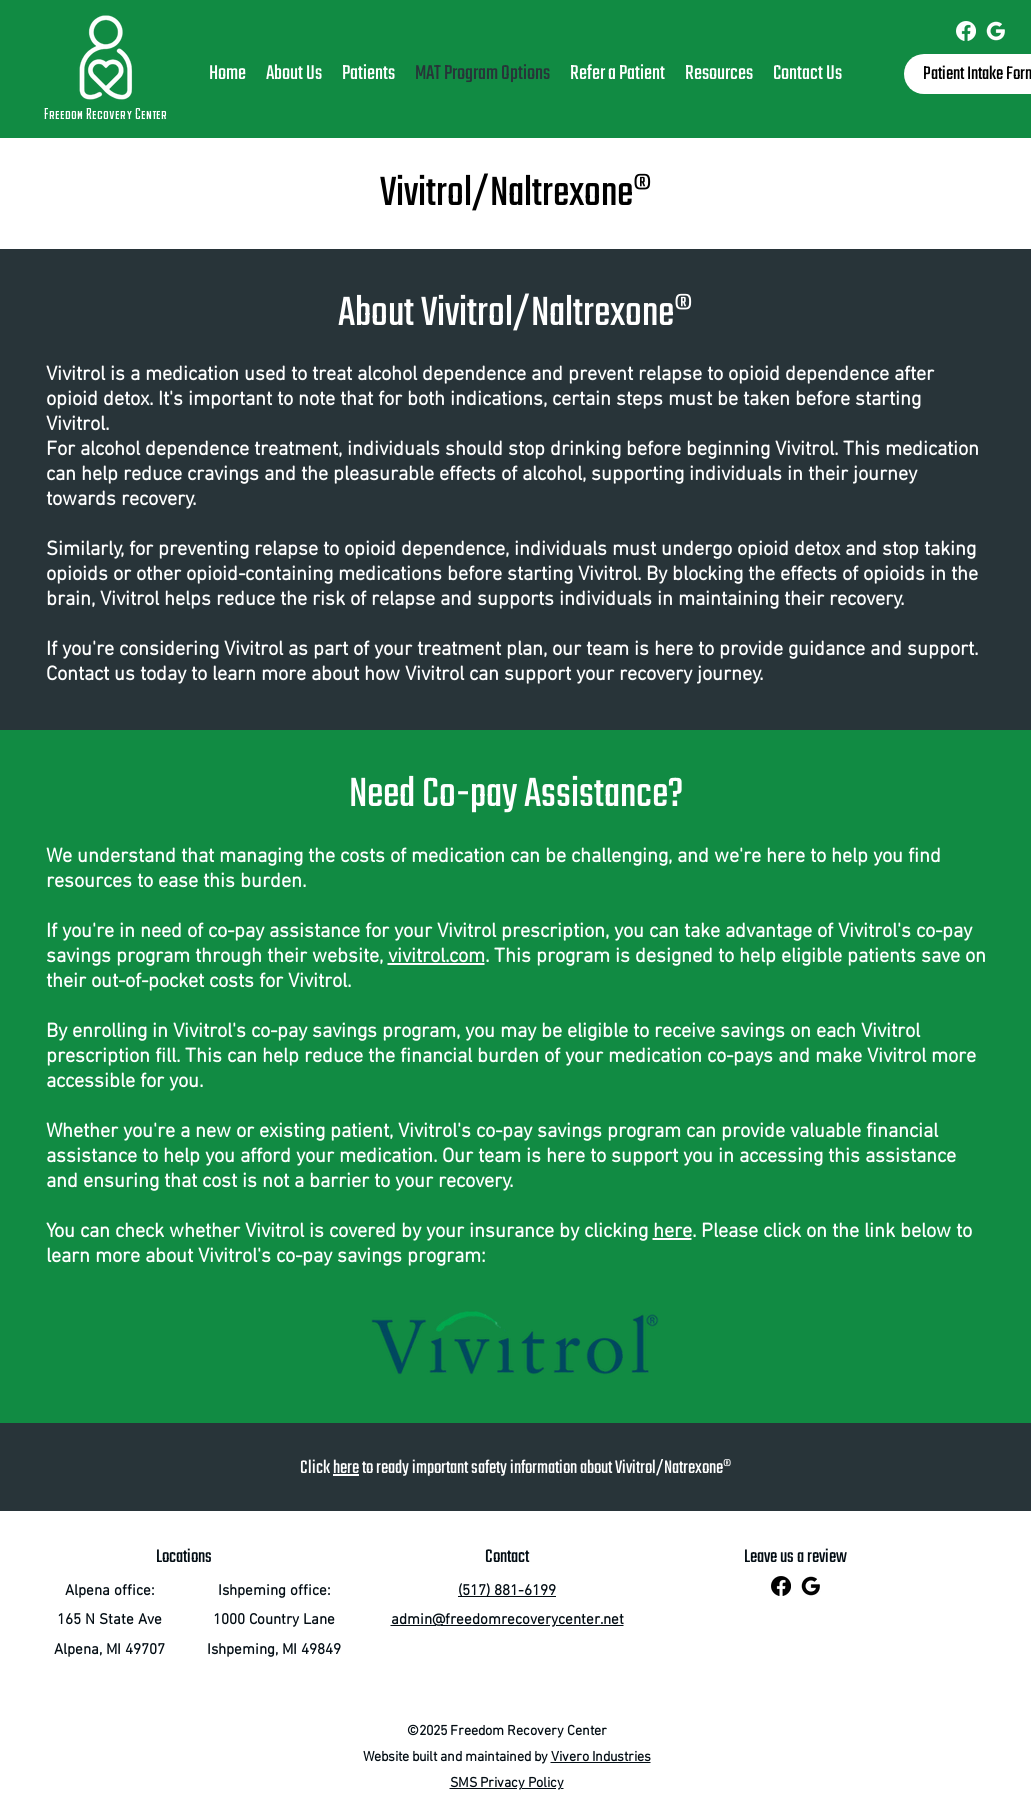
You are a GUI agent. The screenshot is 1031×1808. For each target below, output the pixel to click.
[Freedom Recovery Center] (966, 31)
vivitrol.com (436, 957)
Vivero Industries (601, 1757)
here (672, 1232)
